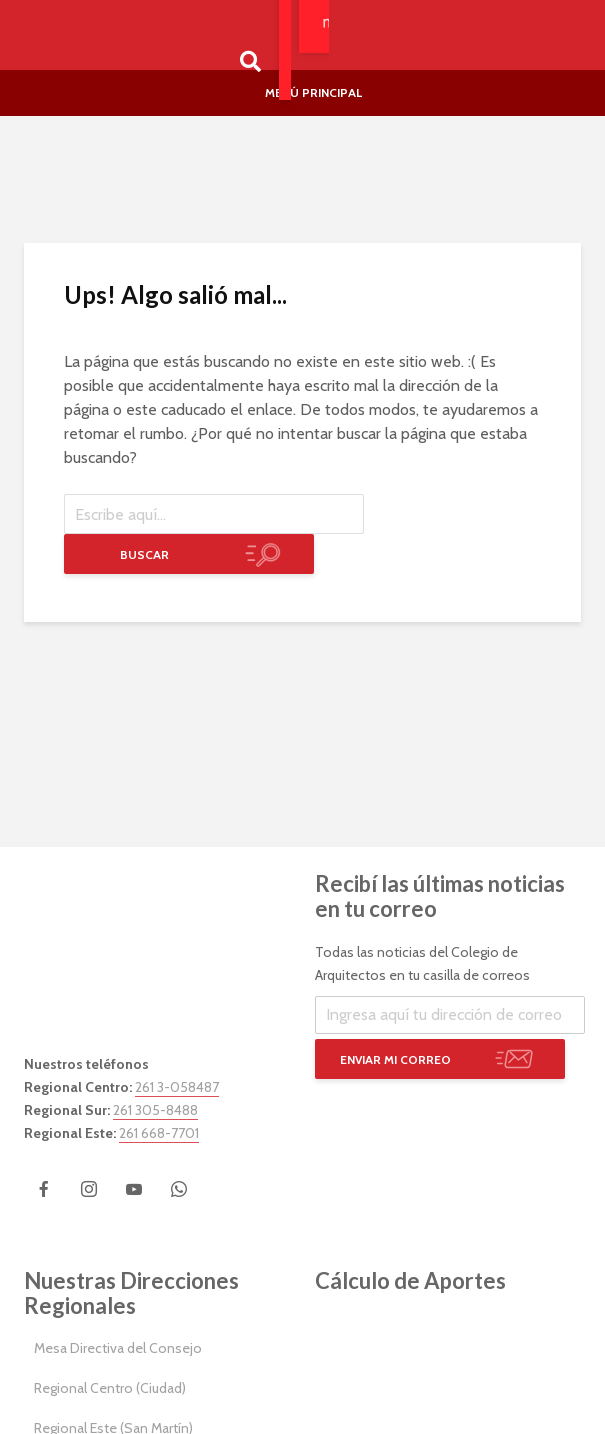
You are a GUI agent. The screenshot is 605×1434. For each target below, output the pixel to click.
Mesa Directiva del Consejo (118, 1348)
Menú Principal (313, 92)
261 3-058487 (177, 1087)
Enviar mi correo (395, 1059)
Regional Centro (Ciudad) (110, 1388)
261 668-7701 (159, 1133)
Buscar (144, 554)
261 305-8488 (155, 1110)
